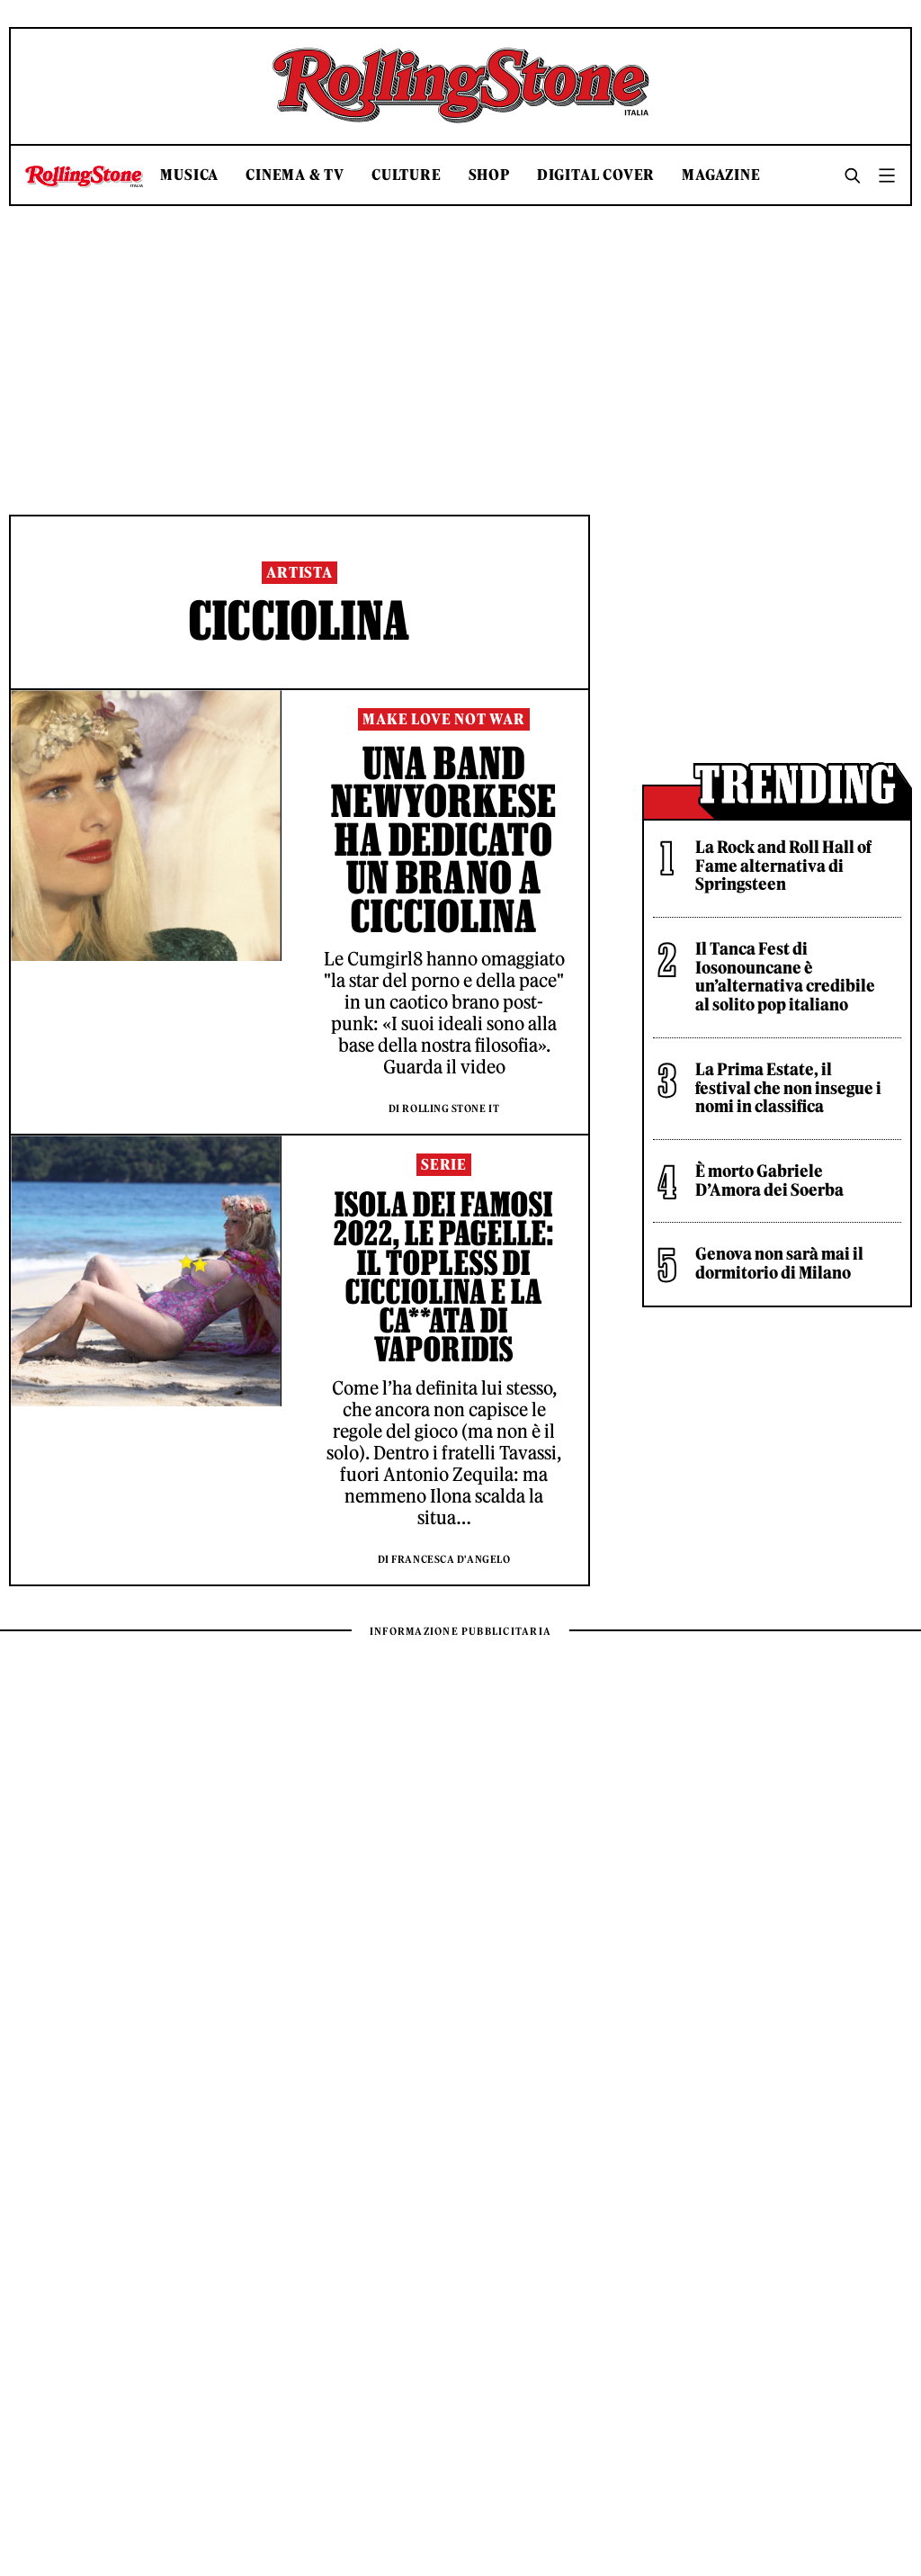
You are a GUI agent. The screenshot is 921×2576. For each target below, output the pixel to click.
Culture (406, 175)
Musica (189, 175)
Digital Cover (596, 175)
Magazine (721, 175)
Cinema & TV (295, 175)
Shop (489, 175)
